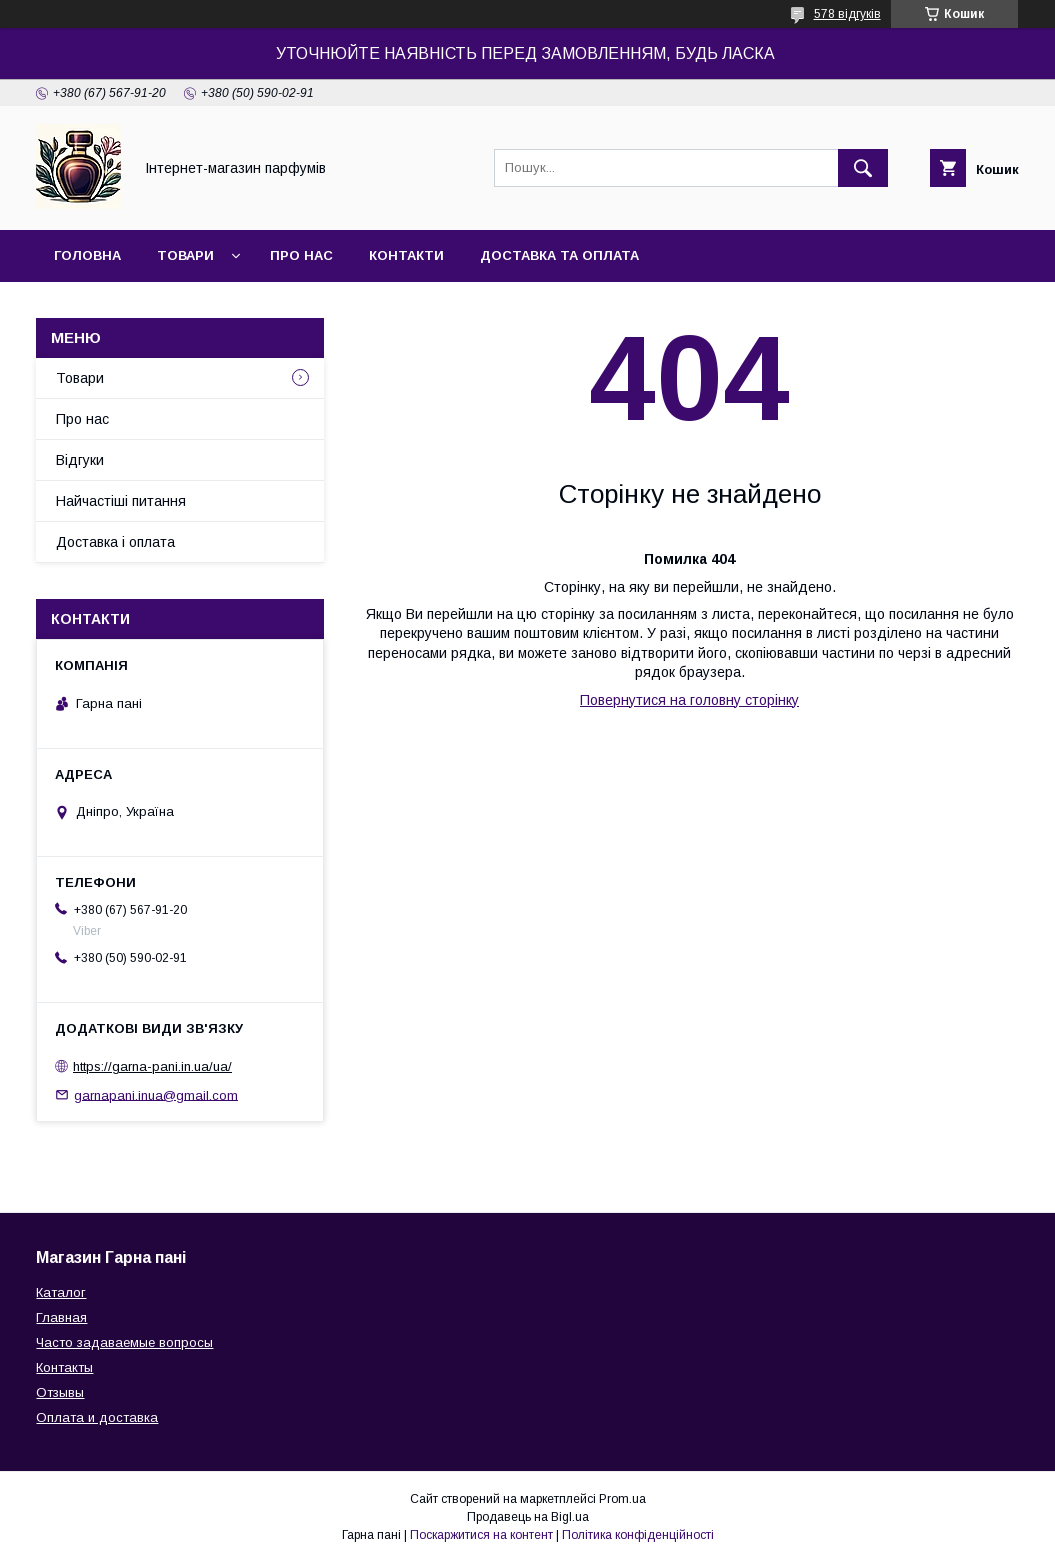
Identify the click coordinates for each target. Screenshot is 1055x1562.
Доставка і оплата (115, 542)
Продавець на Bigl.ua (528, 1517)
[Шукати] (863, 168)
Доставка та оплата (559, 255)
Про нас (301, 255)
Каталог (61, 1292)
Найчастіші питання (121, 501)
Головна (87, 255)
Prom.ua (622, 1499)
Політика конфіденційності (638, 1535)
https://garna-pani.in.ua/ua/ (152, 1066)
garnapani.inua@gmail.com (156, 1094)
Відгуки (80, 460)
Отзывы (60, 1392)
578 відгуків (847, 14)
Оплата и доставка (97, 1417)
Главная (61, 1317)
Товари (185, 255)
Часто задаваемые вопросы (124, 1342)
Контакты (64, 1367)
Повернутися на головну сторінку (689, 700)
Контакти (406, 255)
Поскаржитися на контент (481, 1535)
